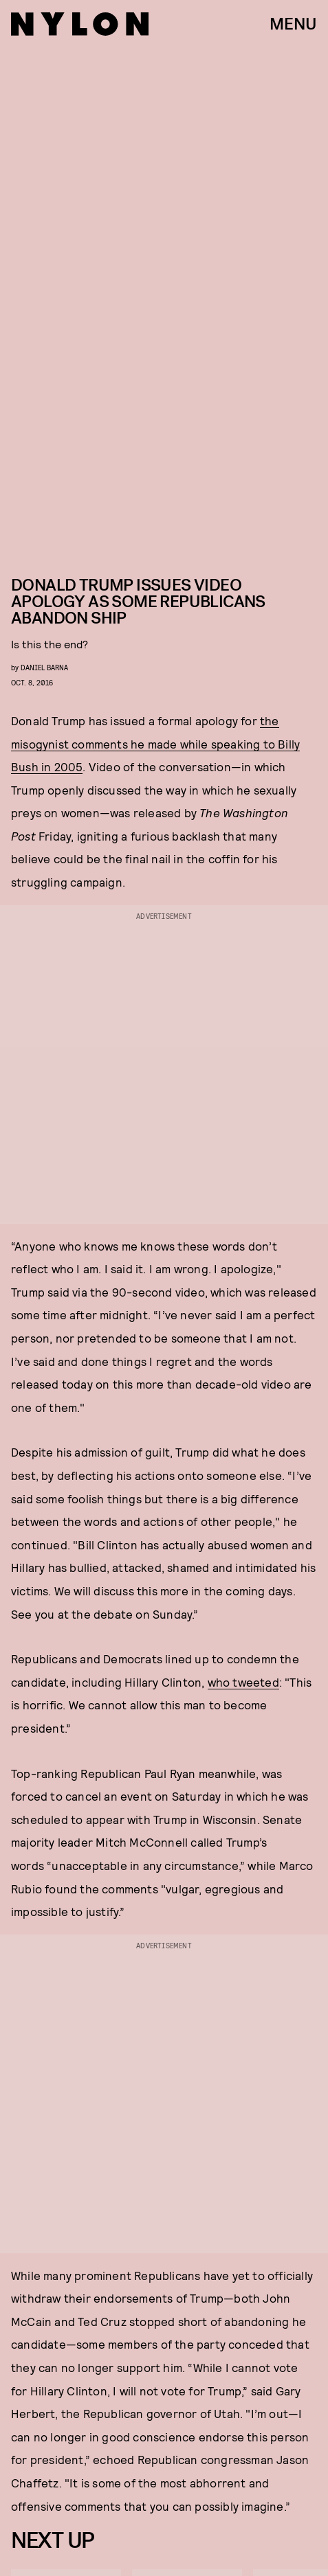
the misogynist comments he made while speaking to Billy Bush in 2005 (155, 743)
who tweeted (243, 1682)
